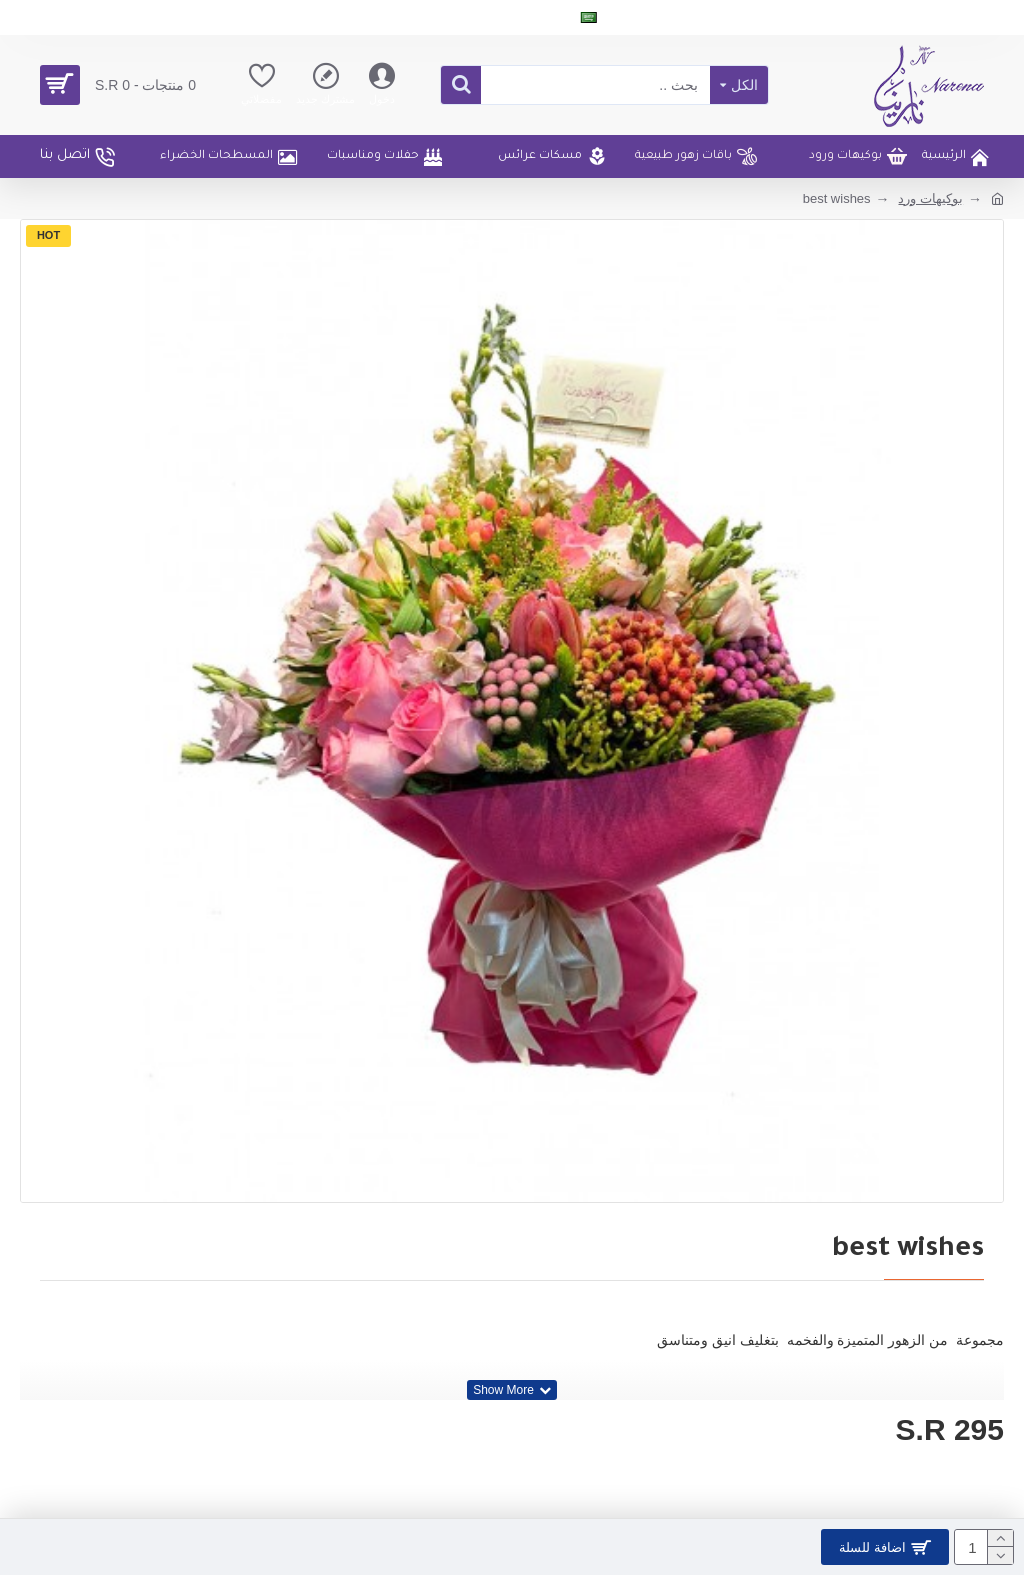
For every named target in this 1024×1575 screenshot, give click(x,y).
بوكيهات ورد (930, 198)
